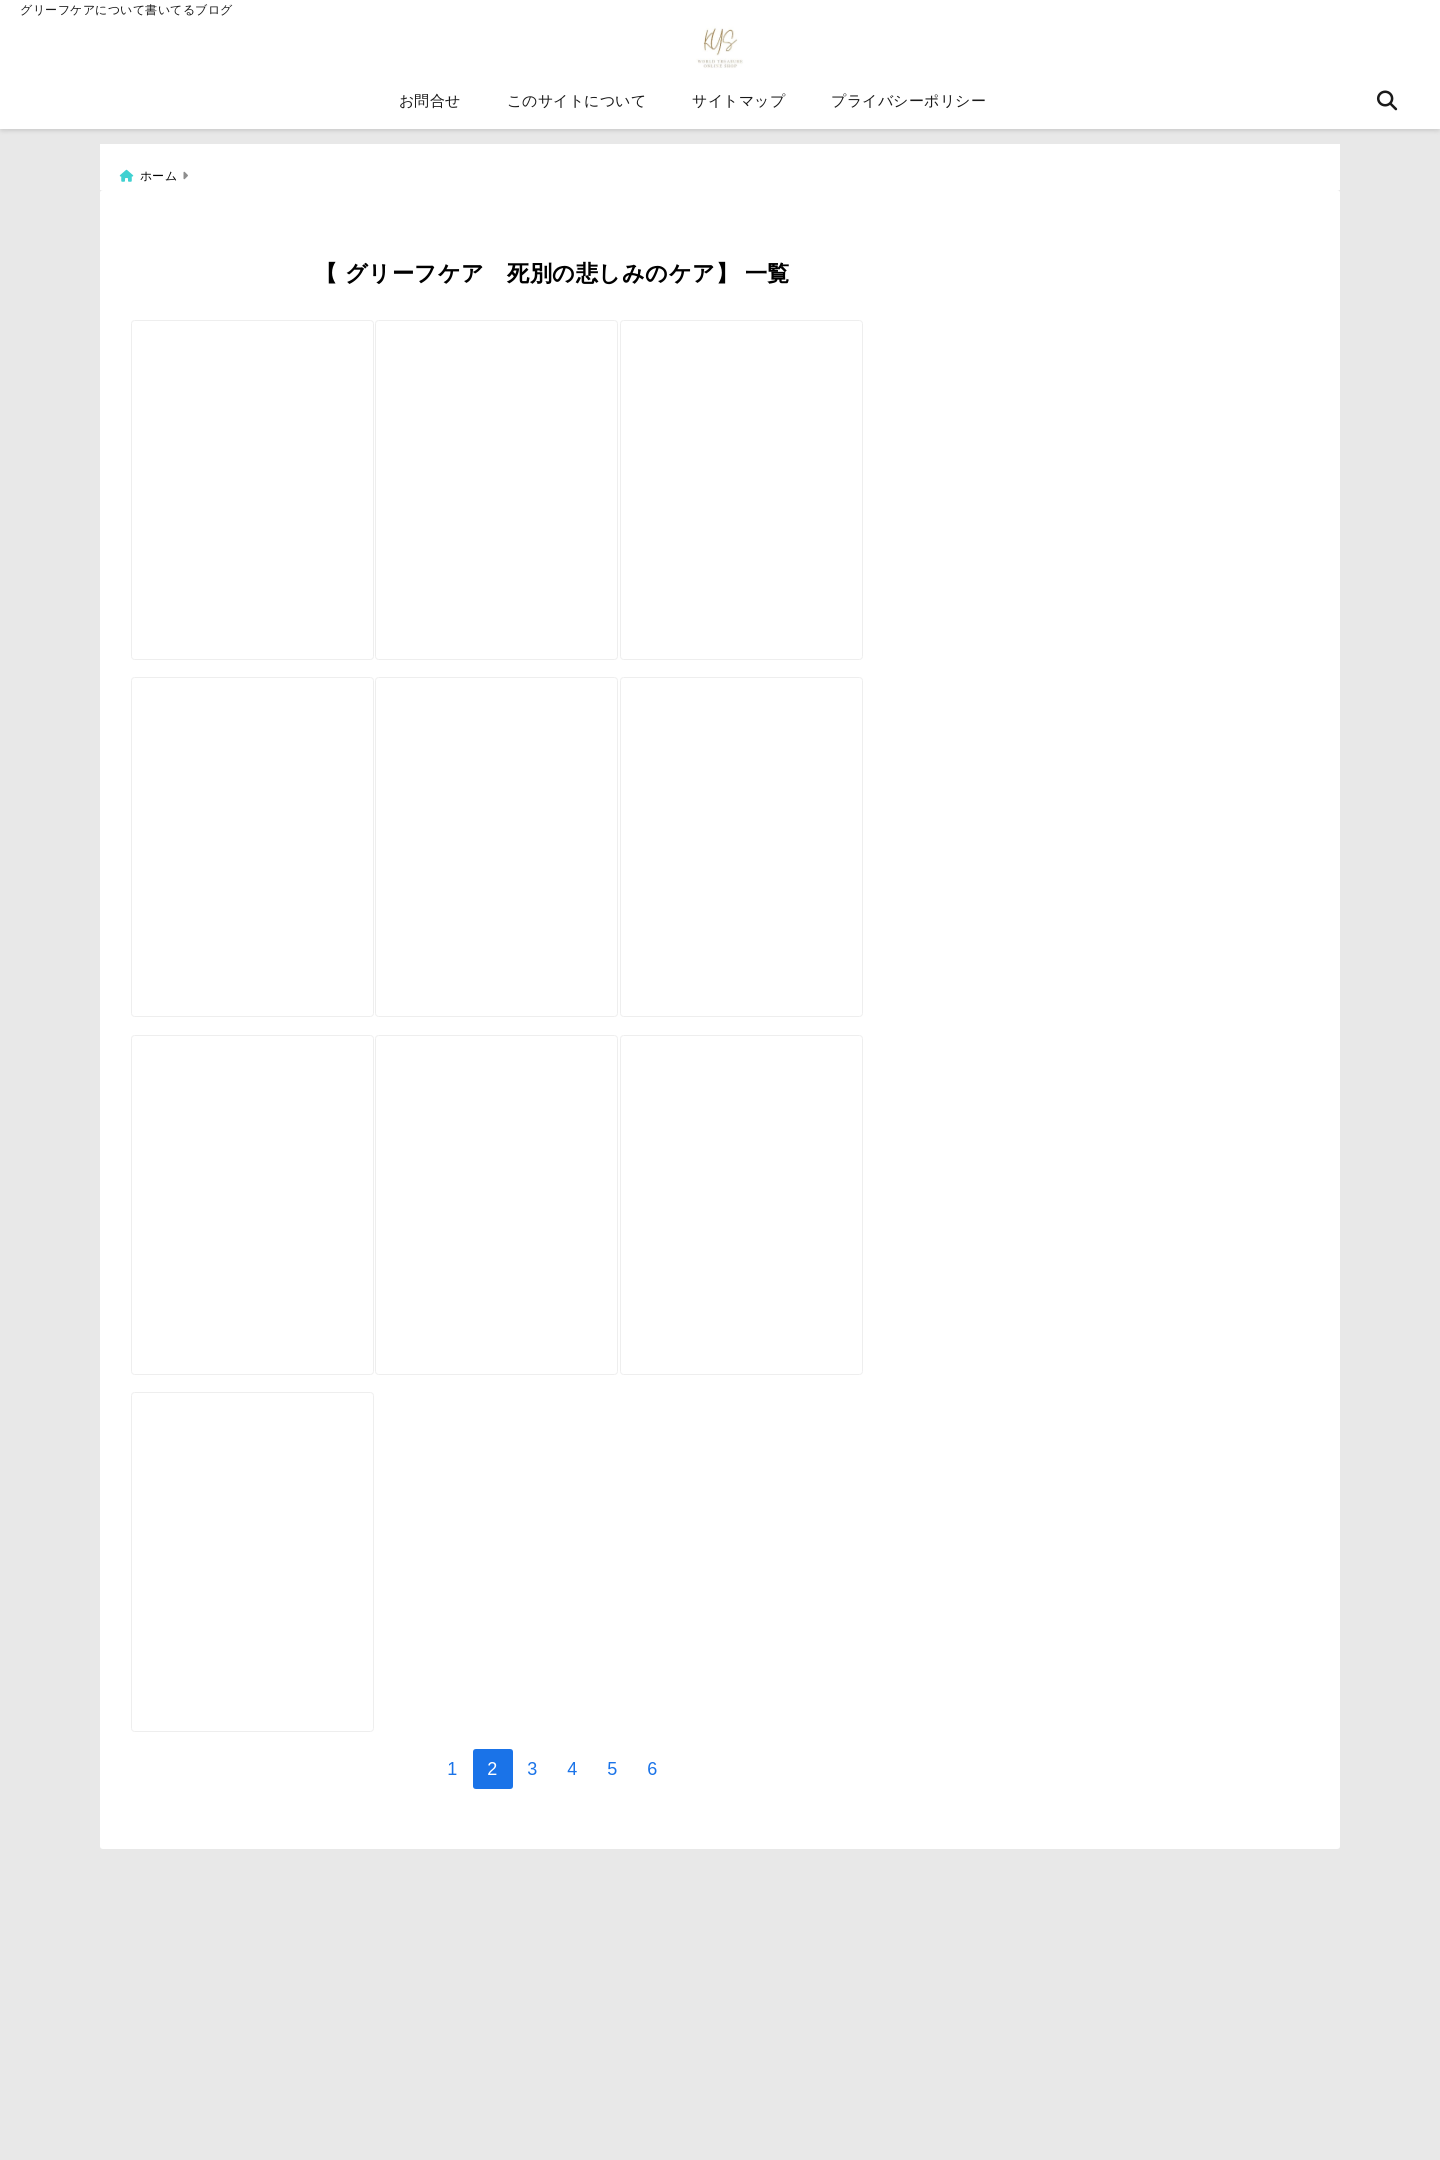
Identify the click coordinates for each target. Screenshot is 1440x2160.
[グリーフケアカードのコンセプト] (270, 834)
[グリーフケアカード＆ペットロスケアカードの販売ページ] (551, 1230)
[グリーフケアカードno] (551, 438)
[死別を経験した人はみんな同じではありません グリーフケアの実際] (270, 1230)
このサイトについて (577, 109)
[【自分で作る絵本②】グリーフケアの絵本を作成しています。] (270, 438)
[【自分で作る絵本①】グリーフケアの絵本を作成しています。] (832, 438)
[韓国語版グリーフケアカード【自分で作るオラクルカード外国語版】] (270, 1625)
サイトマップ (738, 109)
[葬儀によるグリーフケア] (832, 834)
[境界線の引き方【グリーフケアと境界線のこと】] (551, 834)
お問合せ (430, 109)
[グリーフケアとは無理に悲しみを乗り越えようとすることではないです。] (832, 1230)
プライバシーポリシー (908, 109)
